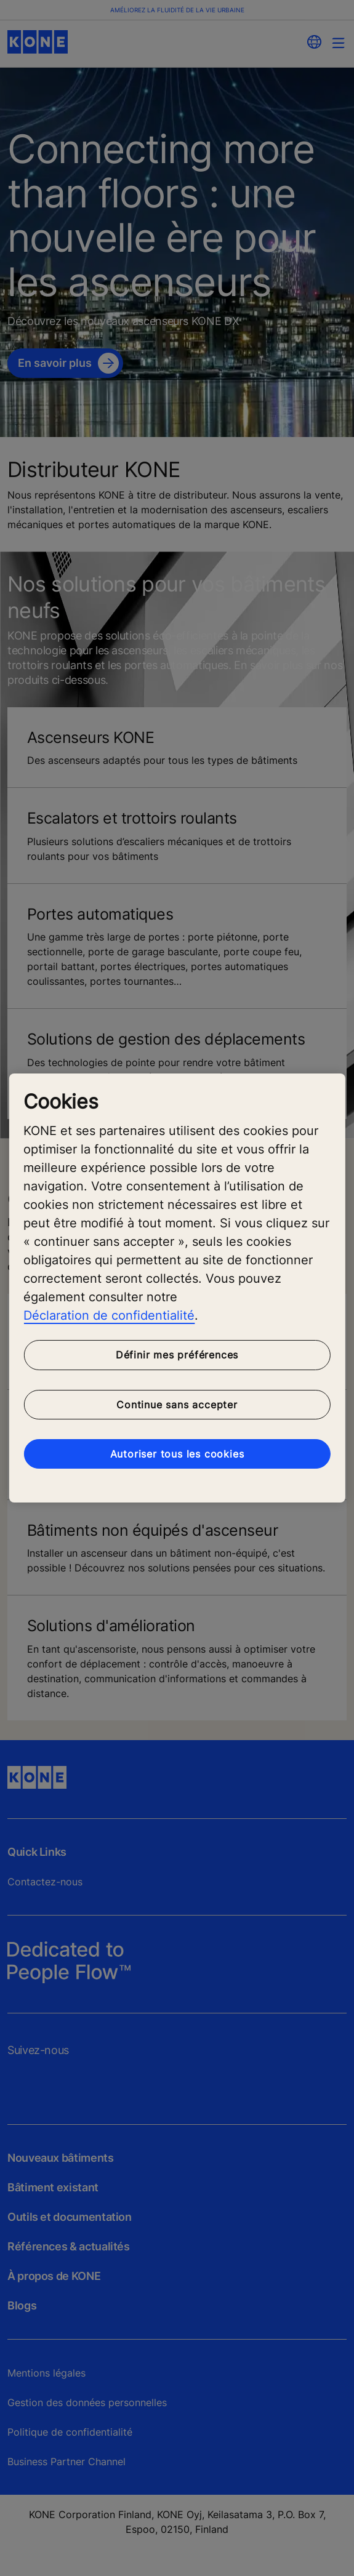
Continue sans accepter (177, 1404)
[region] (177, 1288)
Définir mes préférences (177, 1355)
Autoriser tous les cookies (177, 1454)
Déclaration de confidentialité (109, 1315)
